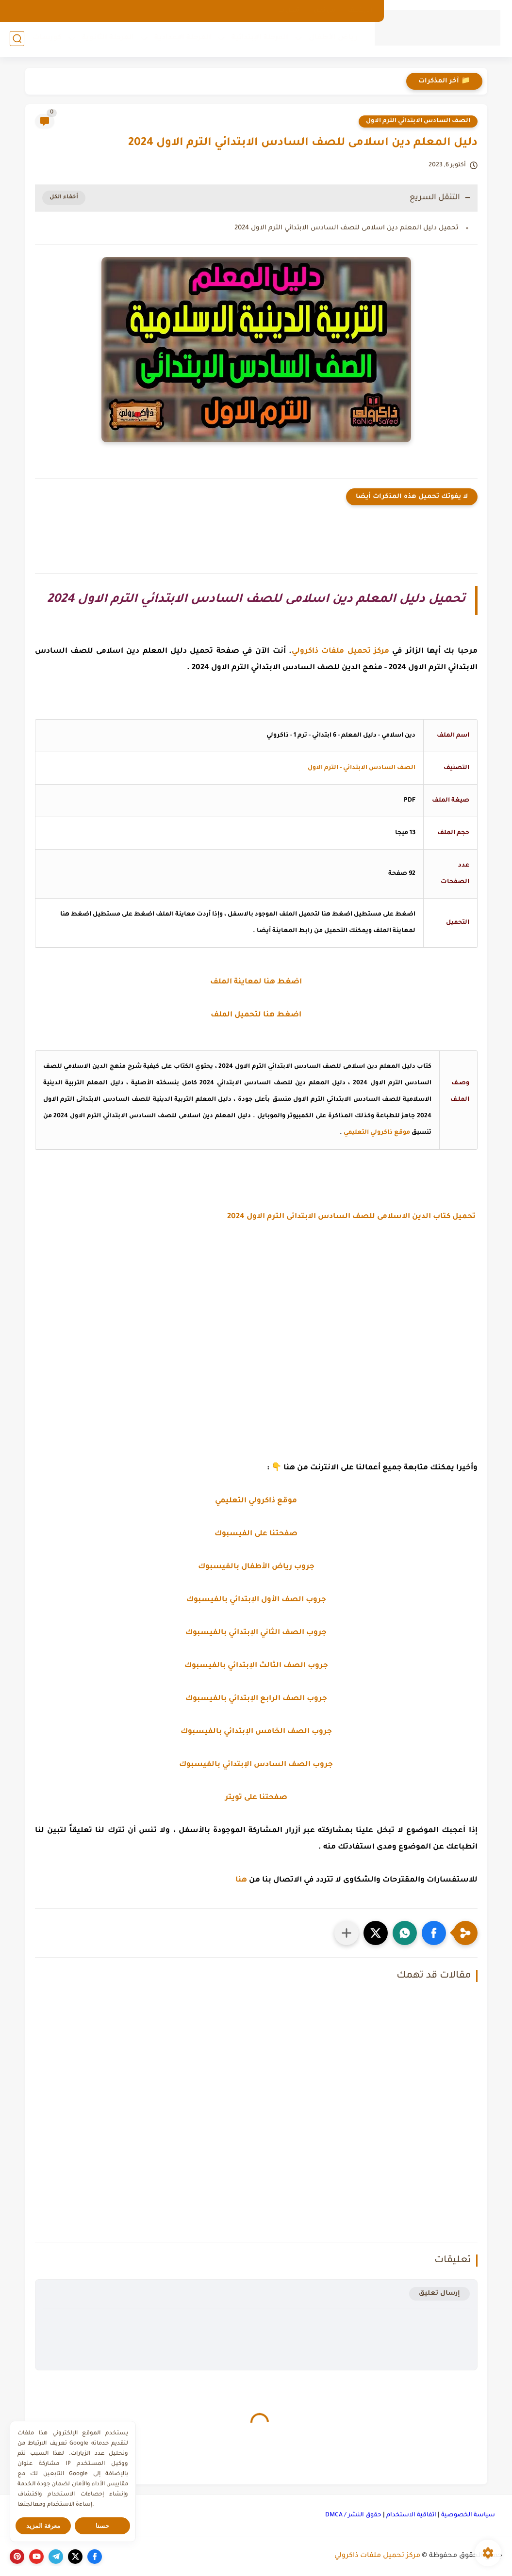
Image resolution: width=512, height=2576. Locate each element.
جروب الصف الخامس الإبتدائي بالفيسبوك (256, 1732)
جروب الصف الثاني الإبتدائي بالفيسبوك (256, 1633)
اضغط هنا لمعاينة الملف (256, 982)
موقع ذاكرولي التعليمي (377, 1132)
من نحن (324, 10)
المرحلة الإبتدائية (259, 39)
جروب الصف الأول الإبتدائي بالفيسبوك (256, 1600)
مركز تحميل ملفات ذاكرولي (377, 2556)
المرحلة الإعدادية (181, 39)
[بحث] (17, 39)
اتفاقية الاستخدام (411, 2515)
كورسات (46, 39)
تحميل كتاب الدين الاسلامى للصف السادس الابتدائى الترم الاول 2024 (352, 1217)
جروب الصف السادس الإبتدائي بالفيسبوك (256, 1765)
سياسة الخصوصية (468, 2515)
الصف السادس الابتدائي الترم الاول (418, 121)
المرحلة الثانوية (107, 39)
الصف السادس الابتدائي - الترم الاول (361, 768)
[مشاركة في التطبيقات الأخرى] (346, 1933)
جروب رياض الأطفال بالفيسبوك (256, 1567)
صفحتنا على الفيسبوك (256, 1534)
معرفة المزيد (43, 2525)
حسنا (102, 2525)
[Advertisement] (256, 1336)
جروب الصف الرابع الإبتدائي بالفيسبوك (256, 1699)
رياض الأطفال (332, 39)
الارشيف (360, 10)
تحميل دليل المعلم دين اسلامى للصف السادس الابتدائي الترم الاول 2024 (346, 228)
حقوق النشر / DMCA (353, 2515)
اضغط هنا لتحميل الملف (256, 1015)
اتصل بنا (289, 10)
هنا (241, 1880)
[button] (434, 1933)
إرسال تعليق (439, 2293)
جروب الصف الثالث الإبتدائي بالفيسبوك (256, 1666)
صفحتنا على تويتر (256, 1798)
